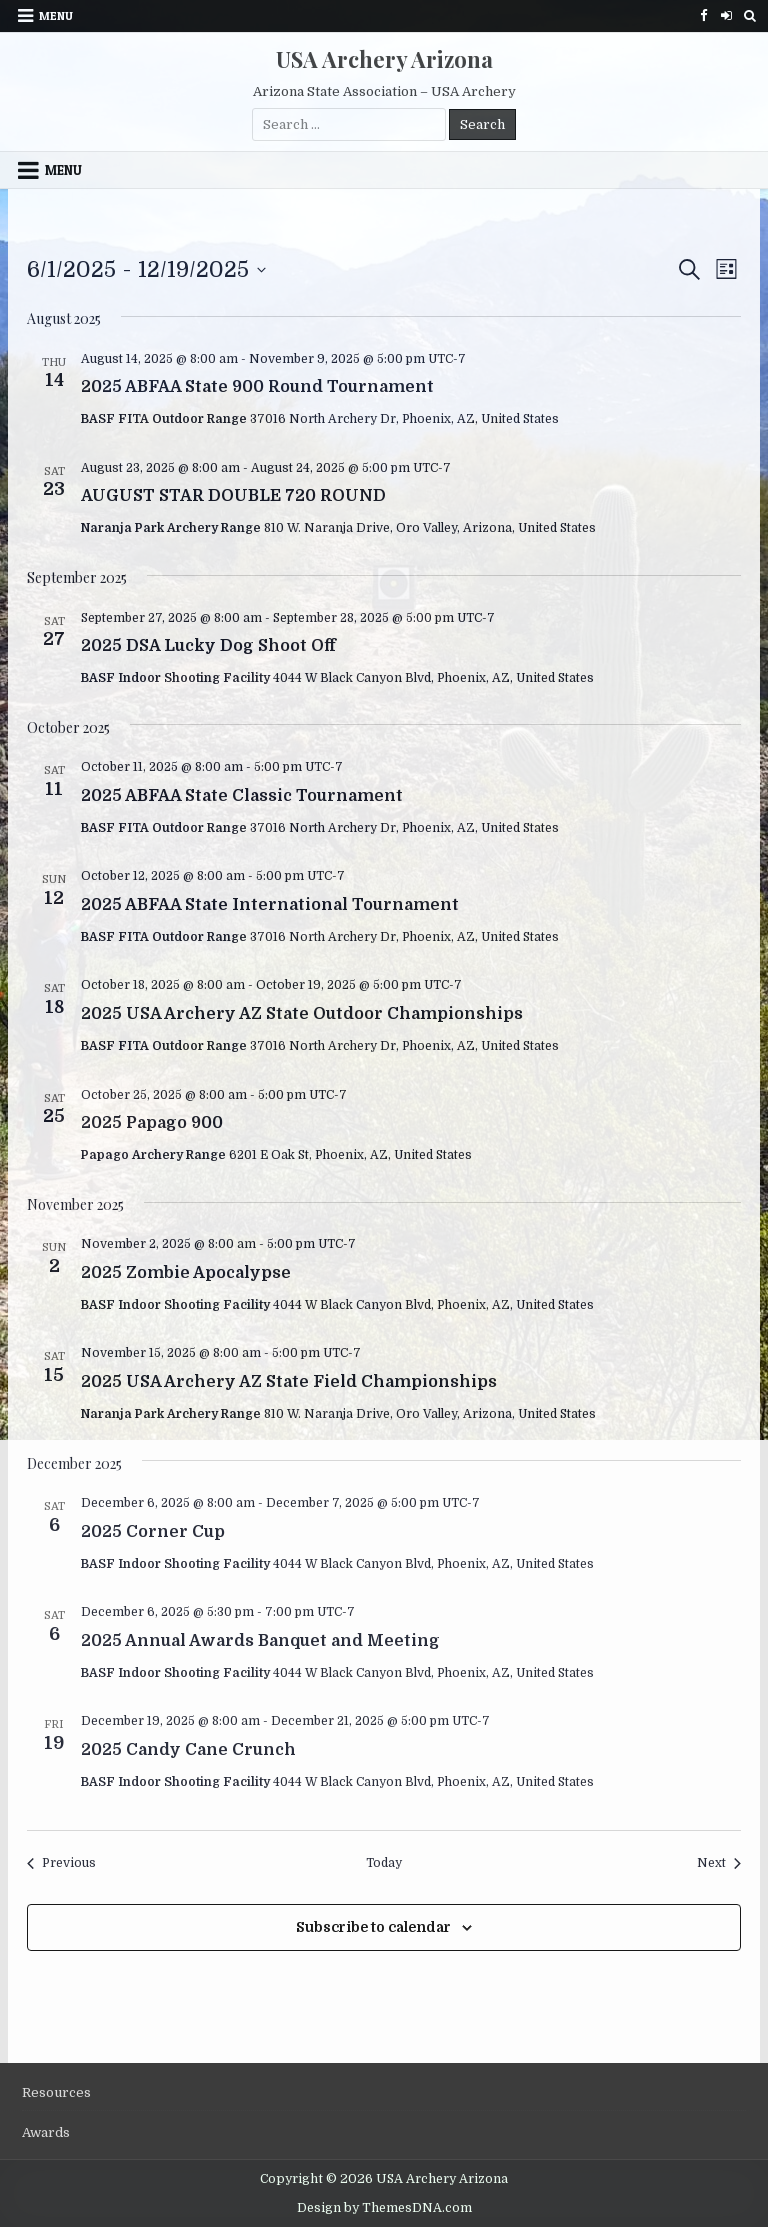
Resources (56, 2092)
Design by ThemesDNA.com (384, 2208)
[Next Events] (719, 1863)
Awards (46, 2132)
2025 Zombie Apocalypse (186, 1273)
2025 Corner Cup (153, 1532)
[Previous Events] (61, 1863)
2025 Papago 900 (152, 1123)
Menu (56, 15)
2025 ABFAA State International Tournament (270, 905)
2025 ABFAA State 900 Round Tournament (257, 387)
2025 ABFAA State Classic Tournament (242, 796)
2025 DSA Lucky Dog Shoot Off (208, 646)
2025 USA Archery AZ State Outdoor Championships (302, 1014)
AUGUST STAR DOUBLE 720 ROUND (233, 496)
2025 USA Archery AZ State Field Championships (289, 1382)
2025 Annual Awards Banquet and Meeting (260, 1641)
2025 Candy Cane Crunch (188, 1750)
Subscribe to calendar (373, 1927)
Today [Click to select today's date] (384, 1863)
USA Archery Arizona (384, 59)
